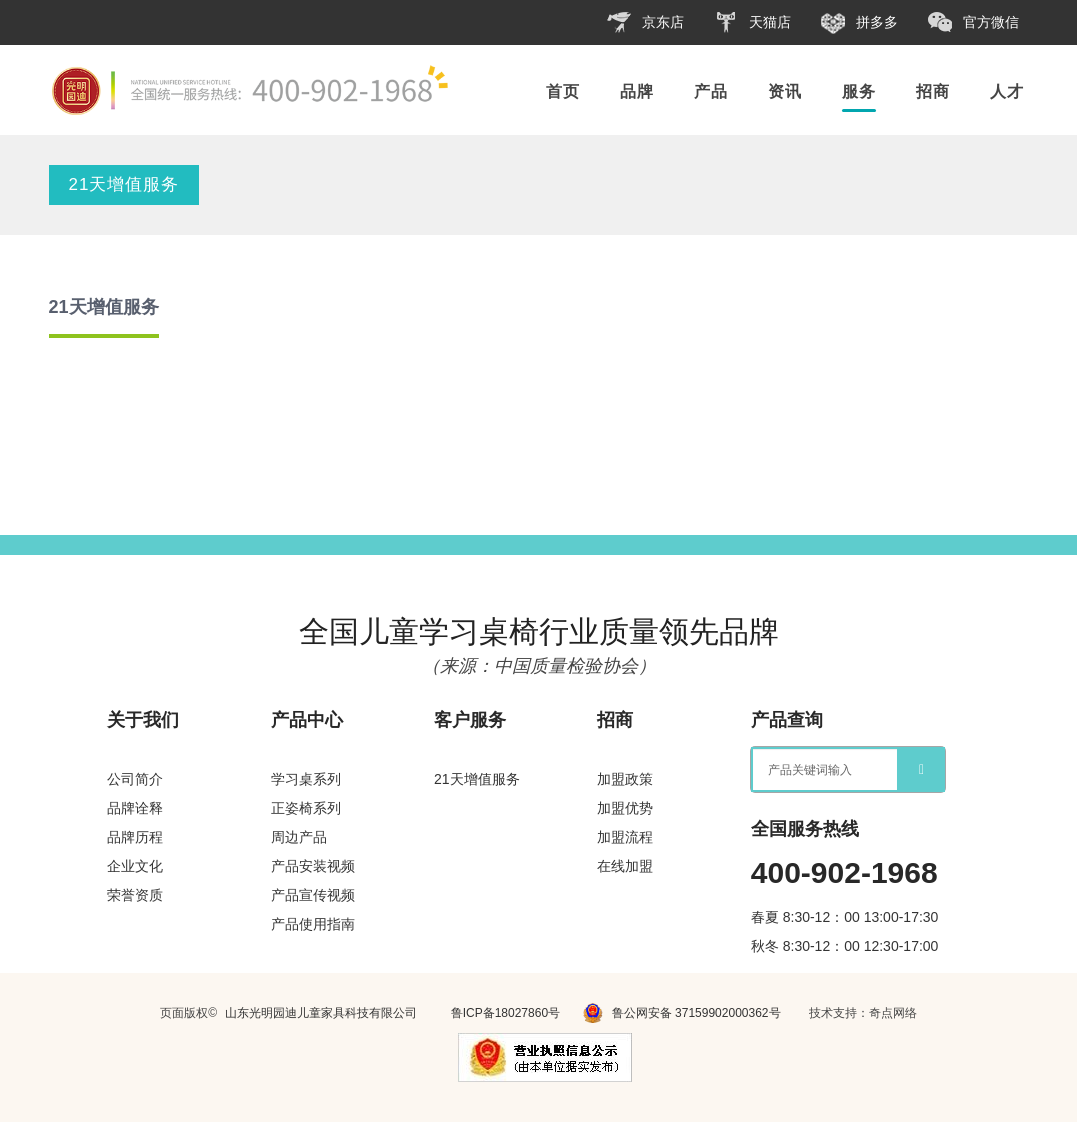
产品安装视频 (313, 866)
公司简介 (135, 779)
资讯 (785, 91)
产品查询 (787, 720)
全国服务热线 (805, 829)
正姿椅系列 (306, 808)
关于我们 (143, 720)
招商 (933, 91)
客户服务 (470, 720)
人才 (1007, 91)
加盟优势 (625, 808)
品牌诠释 (135, 808)
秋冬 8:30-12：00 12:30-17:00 (845, 946)
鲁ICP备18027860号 (505, 1013)
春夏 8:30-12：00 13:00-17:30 (845, 917)
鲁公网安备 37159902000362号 (681, 1013)
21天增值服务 (124, 184)
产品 (711, 91)
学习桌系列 (306, 779)
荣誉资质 (135, 895)
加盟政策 (625, 779)
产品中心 (307, 720)
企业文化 (135, 866)
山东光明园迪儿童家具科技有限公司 (321, 1013)
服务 (859, 91)
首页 (563, 91)
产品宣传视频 (313, 895)
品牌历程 (135, 837)
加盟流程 (625, 837)
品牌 (637, 91)
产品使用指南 (313, 924)
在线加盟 (625, 866)
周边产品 (299, 837)
